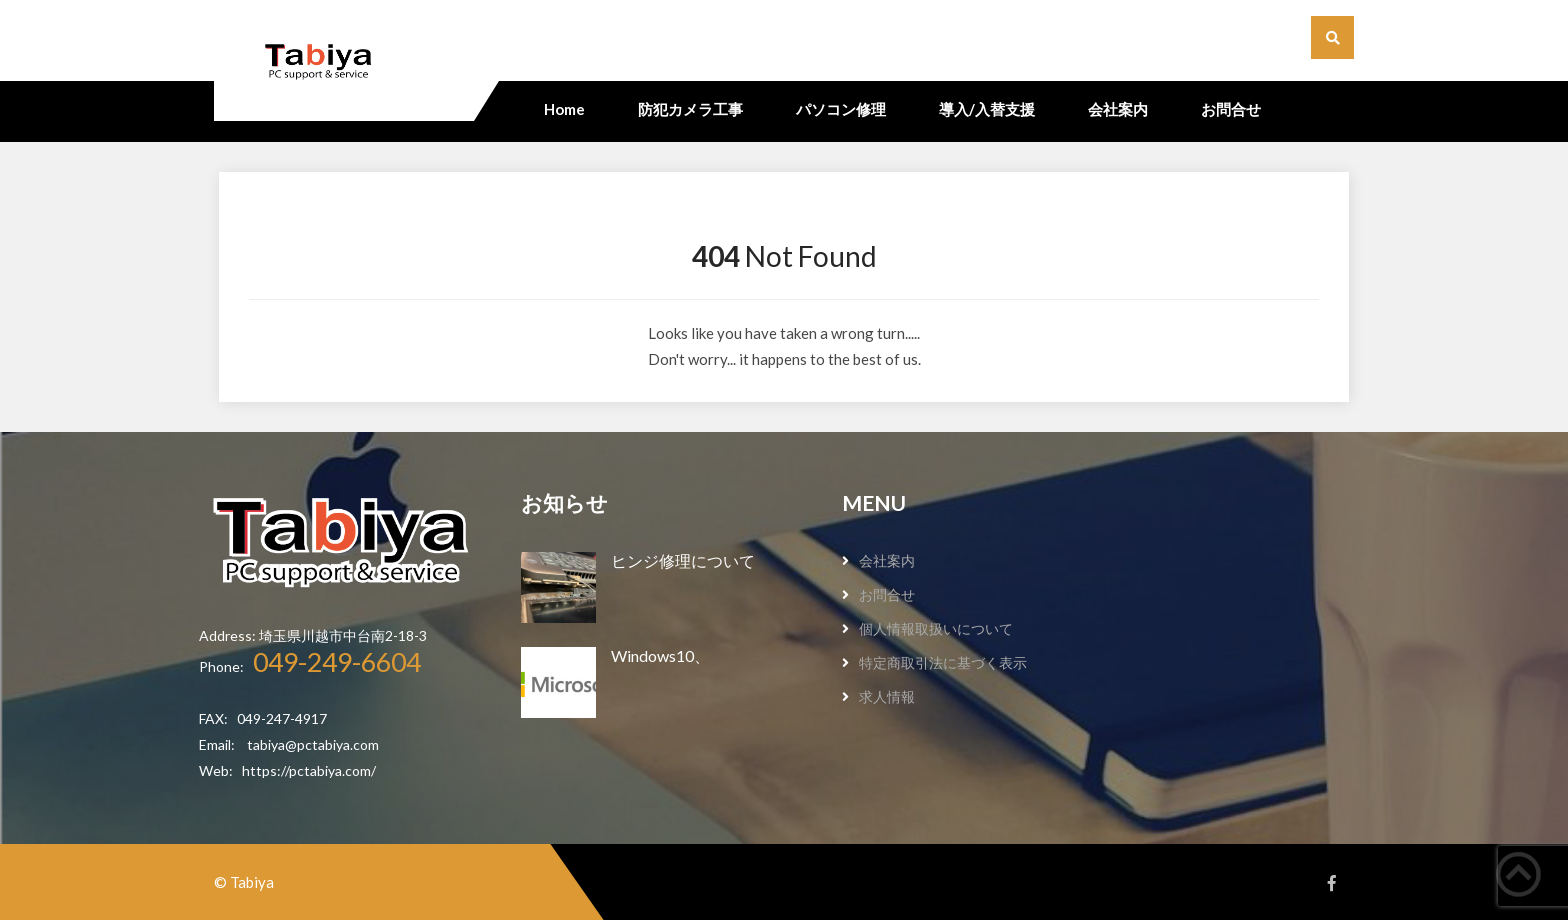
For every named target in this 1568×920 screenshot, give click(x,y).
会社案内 (1118, 109)
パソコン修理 (841, 109)
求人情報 (887, 696)
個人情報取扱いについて (936, 628)
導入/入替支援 (987, 109)
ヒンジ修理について (683, 560)
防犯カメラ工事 (690, 109)
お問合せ (1231, 109)
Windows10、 (660, 655)
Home (564, 109)
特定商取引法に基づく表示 (943, 662)
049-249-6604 (337, 662)
